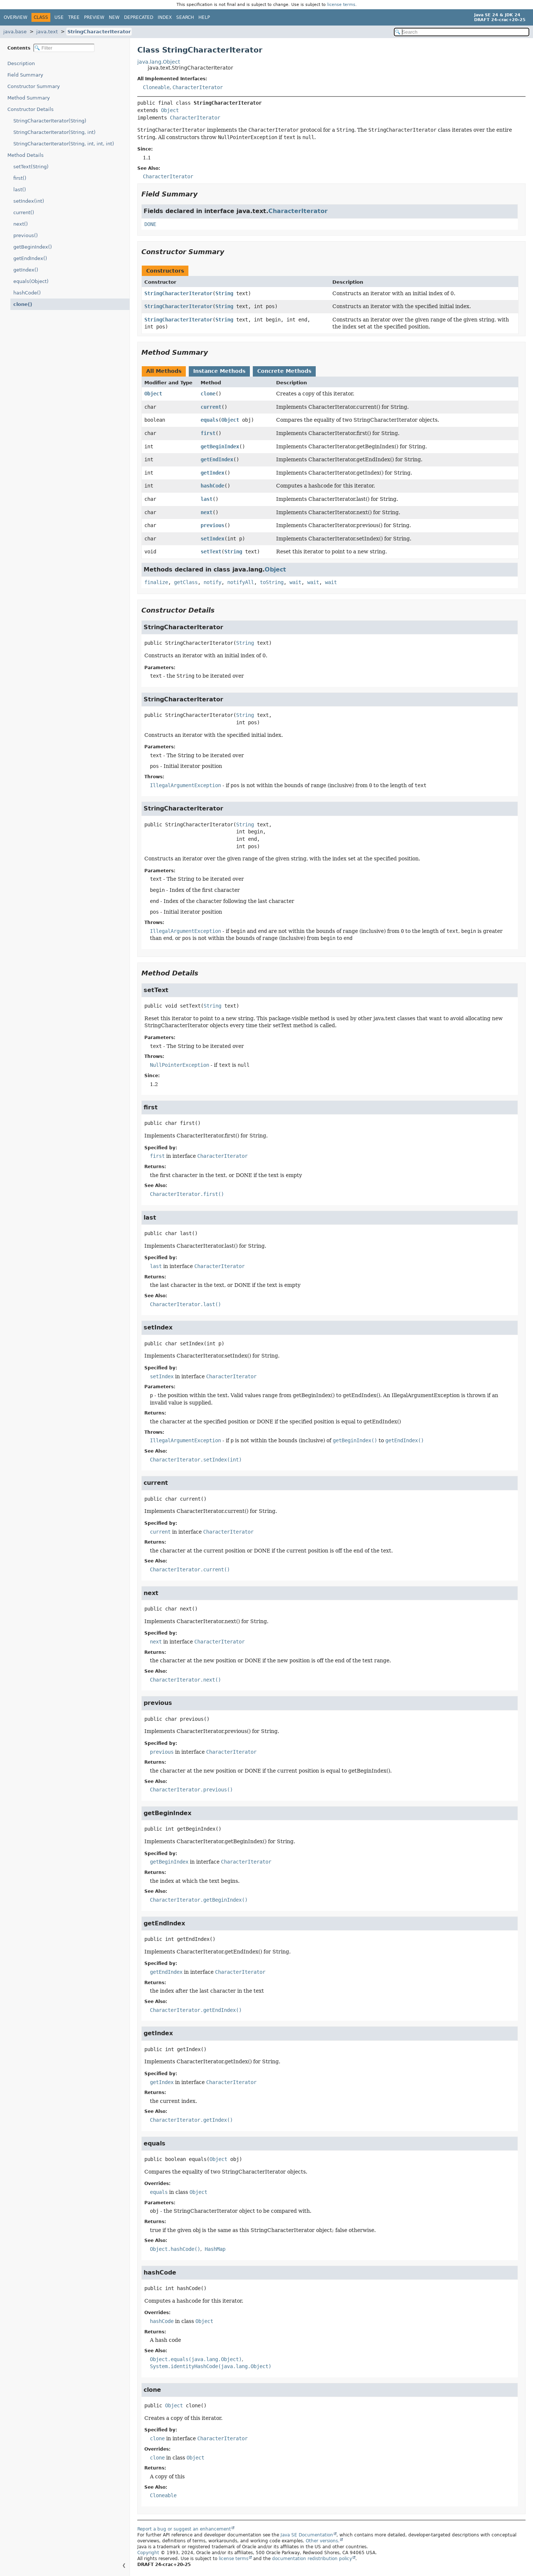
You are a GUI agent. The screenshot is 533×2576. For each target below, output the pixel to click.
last (206, 499)
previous (212, 525)
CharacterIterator (197, 87)
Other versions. (322, 2540)
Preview (94, 17)
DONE (150, 224)
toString (272, 582)
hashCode (212, 486)
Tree (74, 17)
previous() (25, 235)
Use (59, 17)
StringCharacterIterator (99, 31)
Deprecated (138, 17)
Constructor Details (30, 109)
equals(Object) (30, 281)
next (206, 512)
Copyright (148, 2552)
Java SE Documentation (307, 2535)
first (208, 433)
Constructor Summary (33, 86)
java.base (15, 31)
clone (208, 394)
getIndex (212, 473)
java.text (47, 31)
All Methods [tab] (163, 371)
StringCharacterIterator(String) (49, 121)
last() (19, 189)
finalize (156, 582)
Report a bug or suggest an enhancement (184, 2529)
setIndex (212, 539)
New (114, 17)
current (211, 407)
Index (165, 17)
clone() (21, 304)
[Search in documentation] (461, 32)
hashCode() (27, 293)
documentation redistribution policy (312, 2558)
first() (19, 178)
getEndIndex (217, 459)
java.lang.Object (158, 62)
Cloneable (156, 87)
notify (212, 582)
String (224, 293)
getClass (186, 582)
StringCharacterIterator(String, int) (54, 132)
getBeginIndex (220, 446)
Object (170, 110)
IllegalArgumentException (185, 785)
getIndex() (25, 270)
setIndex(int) (28, 201)
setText (211, 551)
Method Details (25, 155)
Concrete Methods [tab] (284, 371)
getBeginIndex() (32, 247)
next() (20, 224)
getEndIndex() (30, 258)
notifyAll (240, 582)
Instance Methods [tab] (219, 371)
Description (22, 63)
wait (295, 582)
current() (23, 212)
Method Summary (28, 98)
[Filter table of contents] (64, 48)
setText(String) (30, 166)
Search (185, 17)
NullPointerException (179, 1065)
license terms (341, 4)
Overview (15, 17)
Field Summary (25, 75)
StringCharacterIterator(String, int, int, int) (63, 143)
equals (209, 420)
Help (204, 17)
